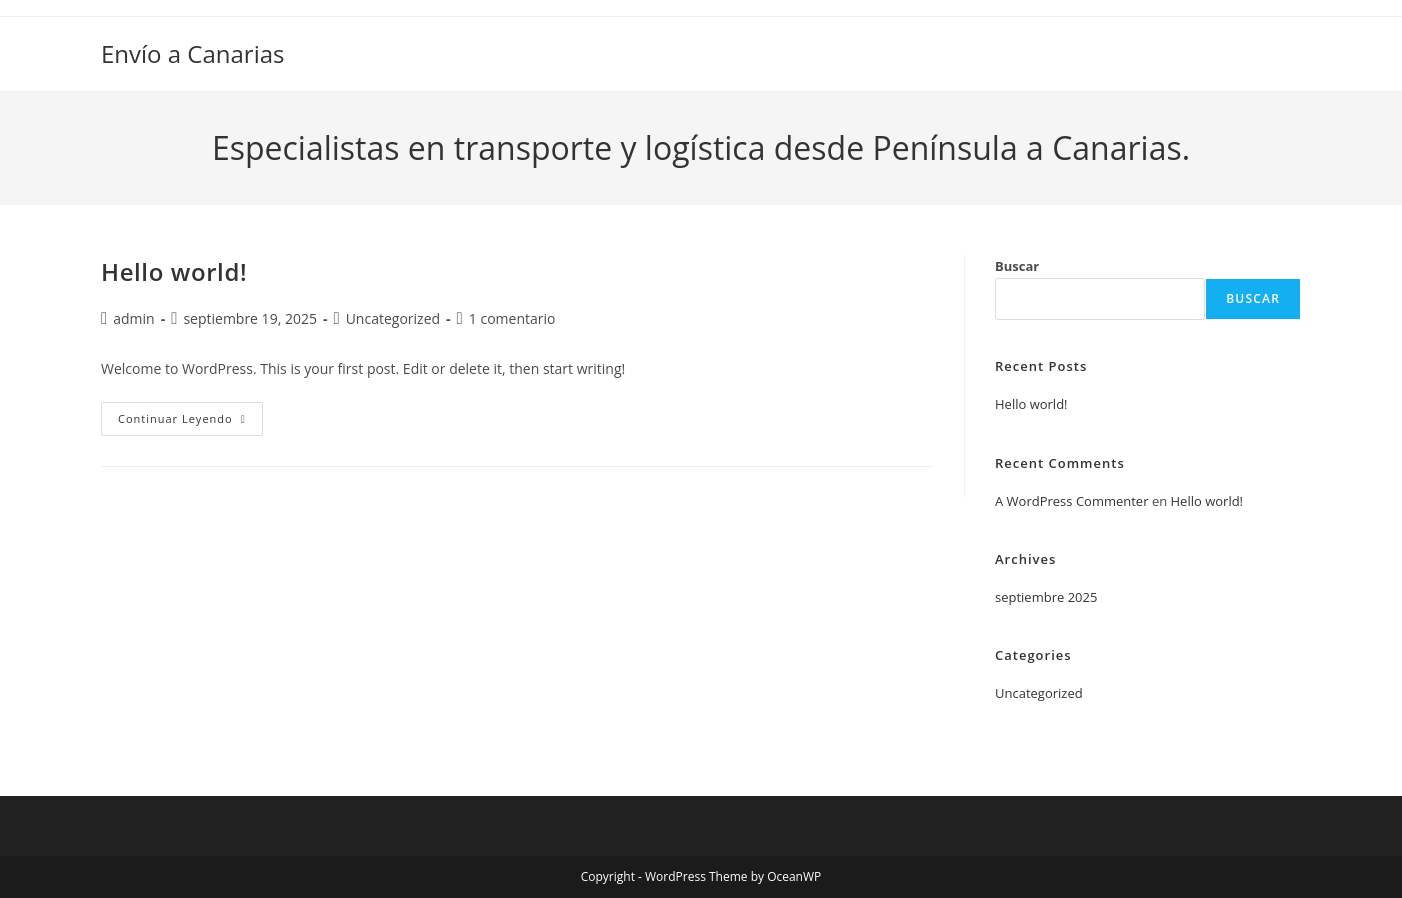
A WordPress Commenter (1072, 501)
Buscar (1017, 266)
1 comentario (512, 318)
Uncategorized (393, 318)
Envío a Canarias (193, 53)
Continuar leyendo (190, 422)
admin (133, 318)
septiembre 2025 (1046, 597)
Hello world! (174, 271)
